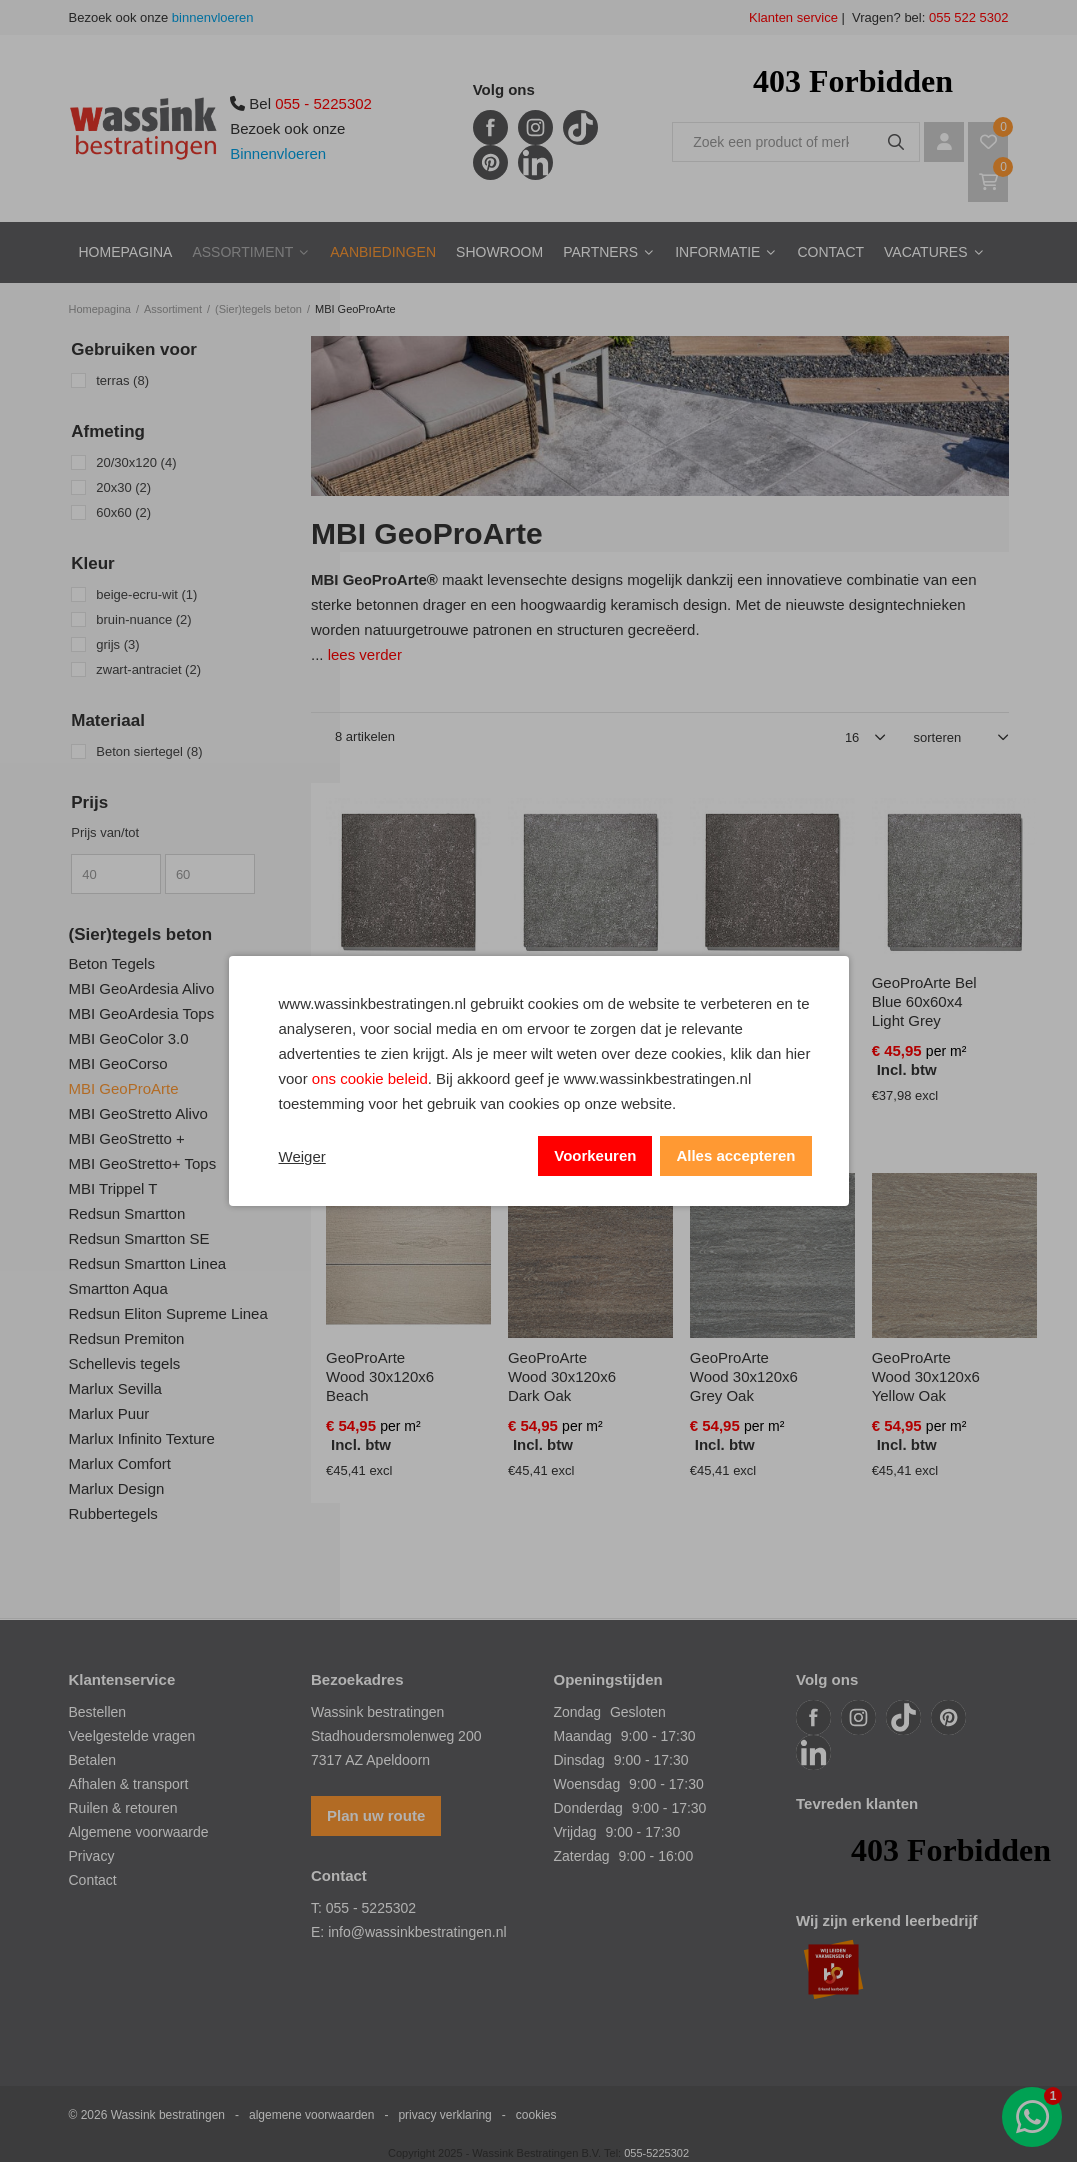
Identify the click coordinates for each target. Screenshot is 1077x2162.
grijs (117, 644)
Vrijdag (575, 1832)
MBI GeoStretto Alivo (138, 1113)
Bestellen (98, 1712)
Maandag (583, 1736)
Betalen (92, 1760)
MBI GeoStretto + (127, 1138)
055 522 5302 (966, 17)
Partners (600, 252)
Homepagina (126, 252)
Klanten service (793, 17)
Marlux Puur (109, 1413)
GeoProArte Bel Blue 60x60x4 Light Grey (924, 1001)
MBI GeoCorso (118, 1063)
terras (122, 380)
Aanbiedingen (383, 252)
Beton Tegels (112, 963)
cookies (536, 2115)
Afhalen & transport (129, 1784)
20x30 (123, 487)
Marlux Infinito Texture (142, 1438)
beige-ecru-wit (146, 594)
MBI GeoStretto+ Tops (143, 1163)
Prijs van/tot (105, 832)
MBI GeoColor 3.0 (129, 1038)
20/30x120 (136, 462)
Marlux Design (117, 1488)
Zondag (577, 1712)
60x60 (123, 512)
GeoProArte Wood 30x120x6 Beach (380, 1376)
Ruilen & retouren (123, 1808)
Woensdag (587, 1784)
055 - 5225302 (323, 103)
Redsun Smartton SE (139, 1238)
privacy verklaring (444, 2115)
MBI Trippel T (113, 1188)
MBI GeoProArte (124, 1088)
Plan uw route (376, 1815)
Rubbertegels (113, 1513)
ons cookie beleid (370, 1078)
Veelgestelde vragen (132, 1736)
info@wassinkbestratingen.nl (417, 1932)
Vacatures (926, 252)
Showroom (499, 252)
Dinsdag (579, 1760)
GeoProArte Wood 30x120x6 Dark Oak (562, 1376)
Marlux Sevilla (115, 1388)
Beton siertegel (149, 751)
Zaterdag (582, 1856)
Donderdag (588, 1808)
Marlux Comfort (120, 1463)
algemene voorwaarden (311, 2115)
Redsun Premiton (127, 1338)
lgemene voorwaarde (143, 1832)
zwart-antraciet (148, 669)
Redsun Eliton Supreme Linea (168, 1313)
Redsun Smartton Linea (148, 1263)
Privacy (92, 1856)
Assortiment (242, 252)
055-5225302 (656, 2153)
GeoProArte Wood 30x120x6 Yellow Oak (926, 1376)
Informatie (717, 252)
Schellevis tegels (125, 1363)
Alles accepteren (735, 1155)
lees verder (365, 654)
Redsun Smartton (127, 1213)
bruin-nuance (143, 619)
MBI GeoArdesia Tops (142, 1013)
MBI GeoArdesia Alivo (142, 988)
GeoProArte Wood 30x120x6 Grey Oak (744, 1376)
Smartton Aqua (118, 1288)
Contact (830, 252)
